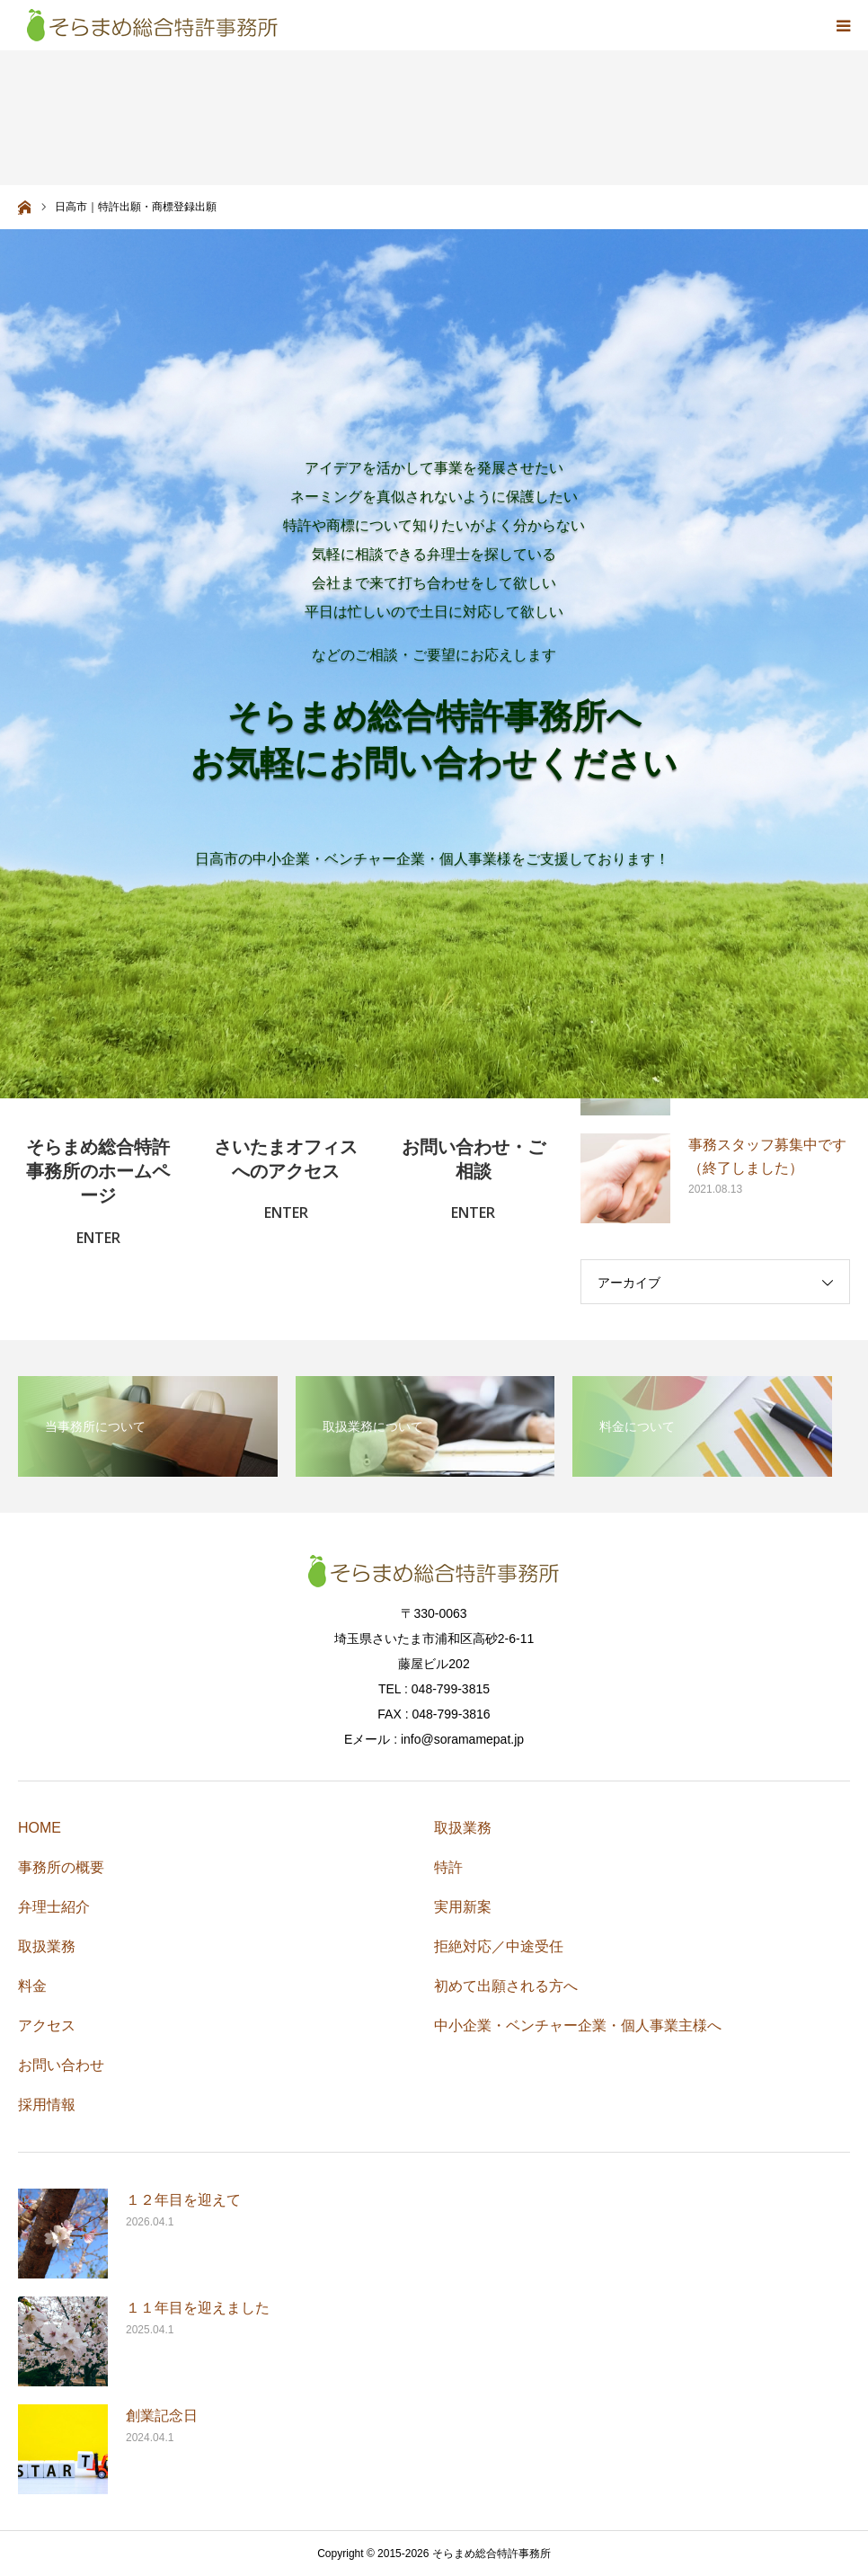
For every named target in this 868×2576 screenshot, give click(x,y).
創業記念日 (162, 2415)
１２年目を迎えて (183, 2199)
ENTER (98, 1238)
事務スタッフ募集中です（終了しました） (767, 1156)
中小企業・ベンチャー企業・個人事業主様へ (578, 2025)
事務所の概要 (61, 1867)
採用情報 (46, 2104)
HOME (39, 1827)
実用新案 (463, 1906)
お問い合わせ (61, 2065)
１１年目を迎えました (198, 2307)
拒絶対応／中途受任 (498, 1946)
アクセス (46, 2025)
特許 (448, 1867)
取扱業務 (46, 1946)
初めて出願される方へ (506, 1986)
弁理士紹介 (54, 1906)
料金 (32, 1986)
